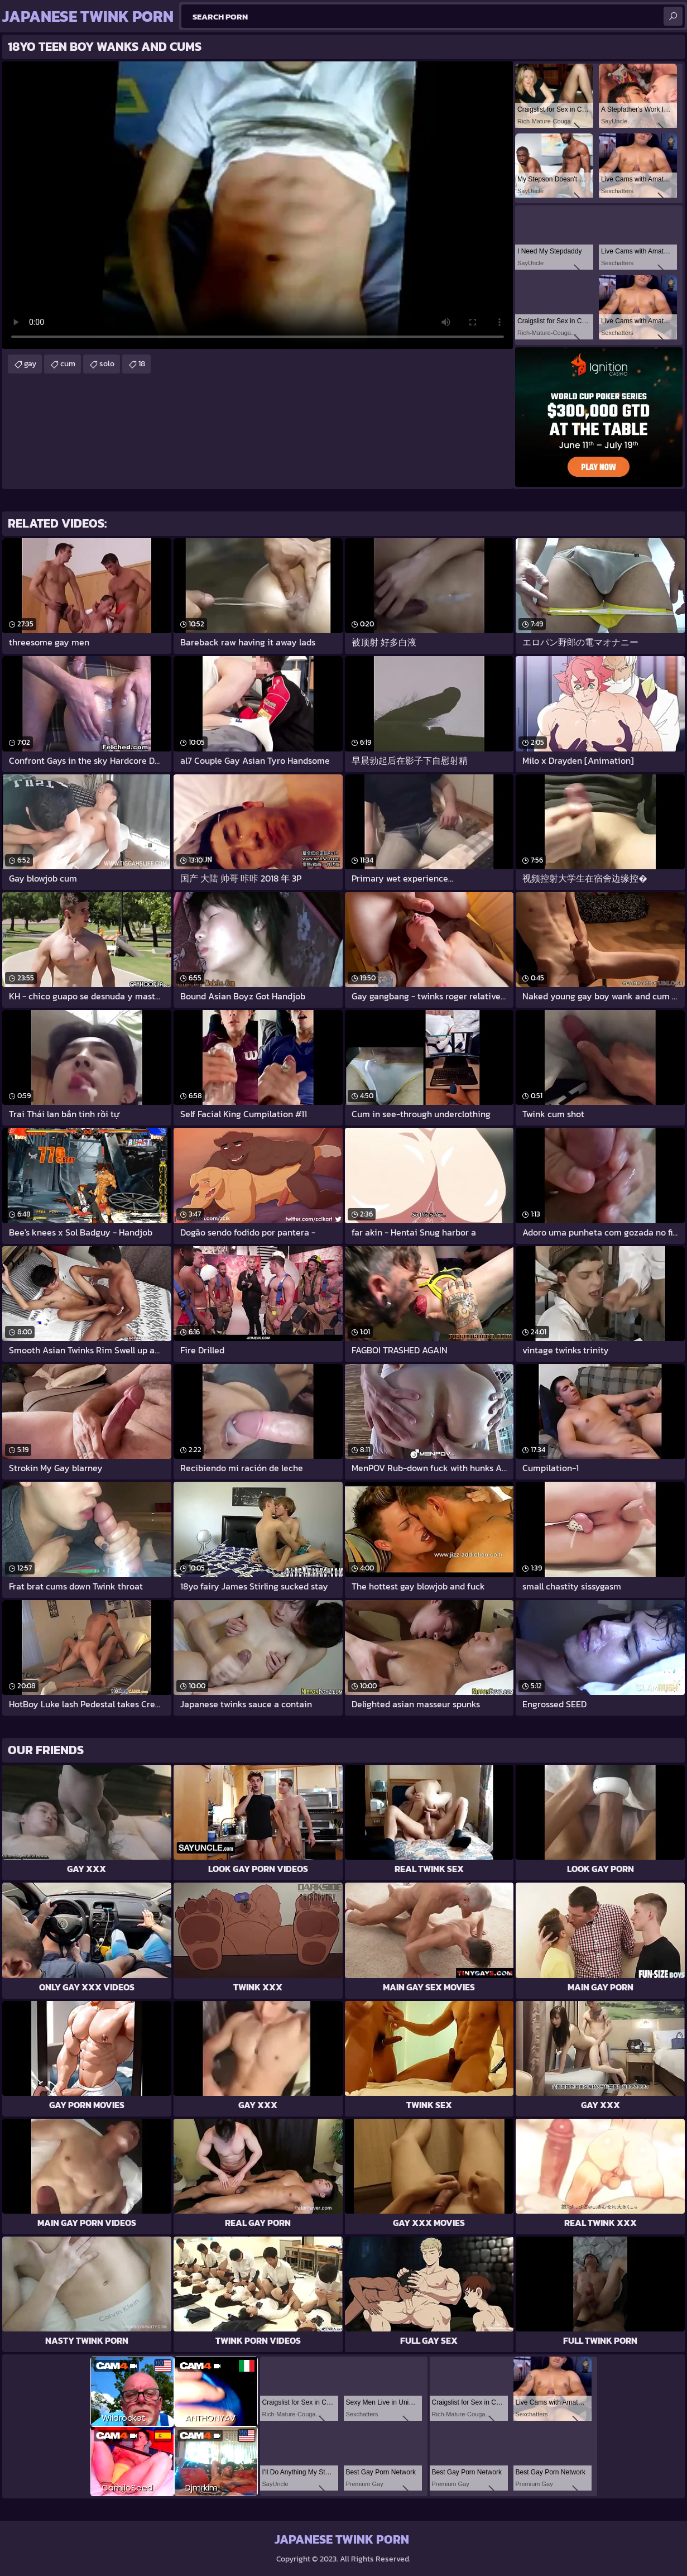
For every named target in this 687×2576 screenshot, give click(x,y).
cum (67, 364)
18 (141, 364)
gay (30, 364)
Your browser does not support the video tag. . (257, 205)
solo (106, 364)
